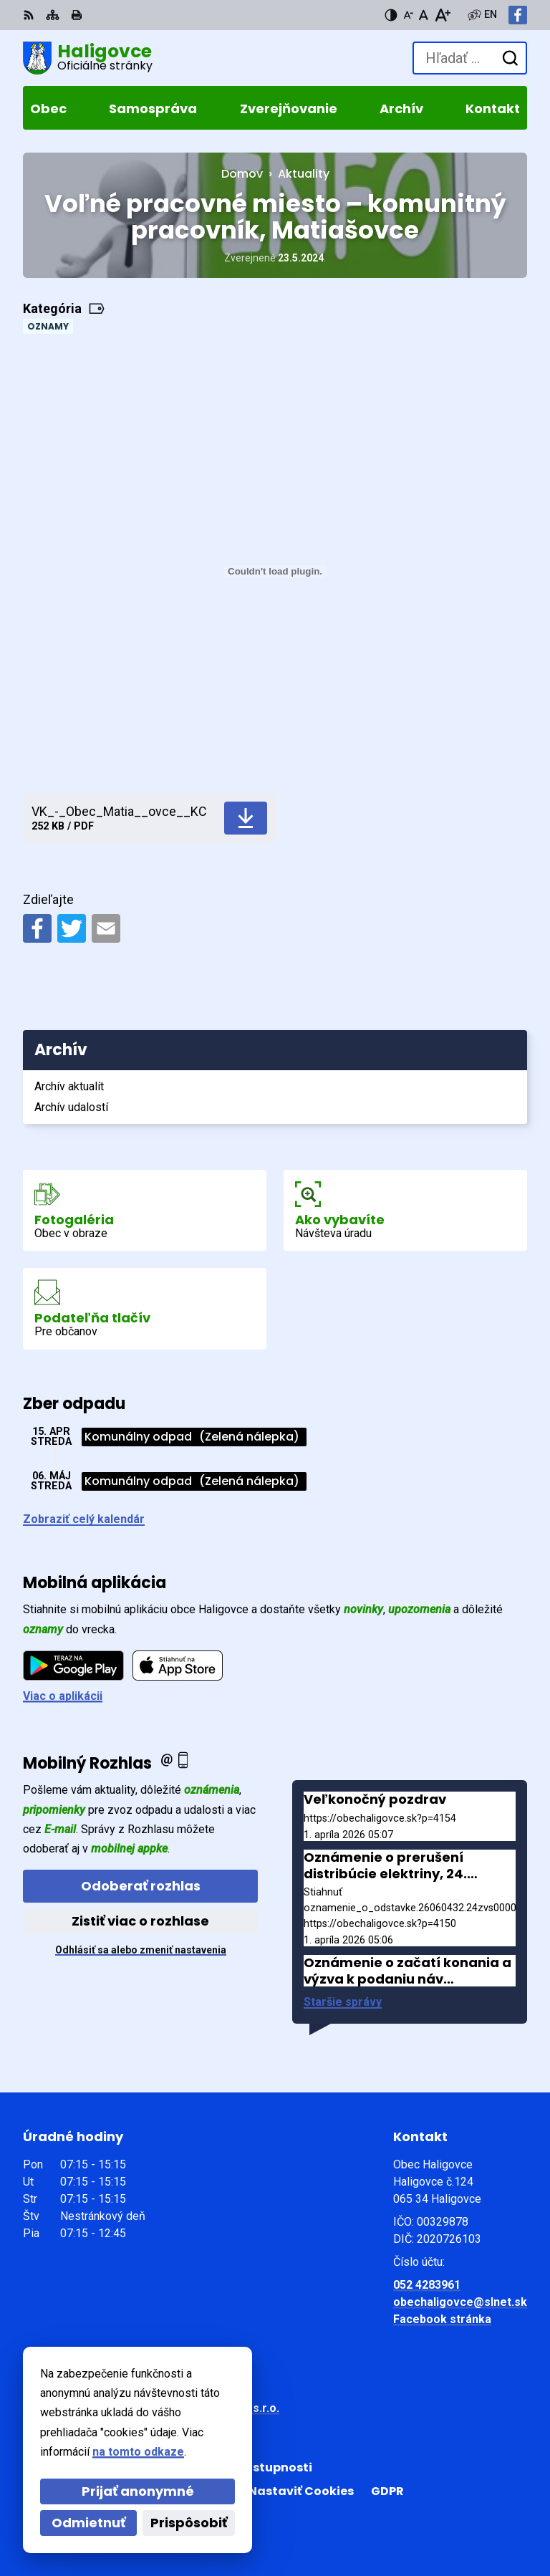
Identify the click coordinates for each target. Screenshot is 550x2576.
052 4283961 (426, 2285)
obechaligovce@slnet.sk (460, 2302)
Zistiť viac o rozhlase (140, 1921)
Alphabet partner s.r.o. (218, 2408)
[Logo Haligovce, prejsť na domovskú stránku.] (88, 58)
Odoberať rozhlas (141, 1886)
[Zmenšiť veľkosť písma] (408, 15)
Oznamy (48, 326)
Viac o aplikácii (62, 1696)
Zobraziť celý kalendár (84, 1519)
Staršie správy (343, 2002)
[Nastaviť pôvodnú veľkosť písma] (423, 15)
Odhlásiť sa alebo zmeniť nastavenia (140, 1950)
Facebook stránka (442, 2319)
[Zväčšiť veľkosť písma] (442, 15)
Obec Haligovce (150, 2422)
